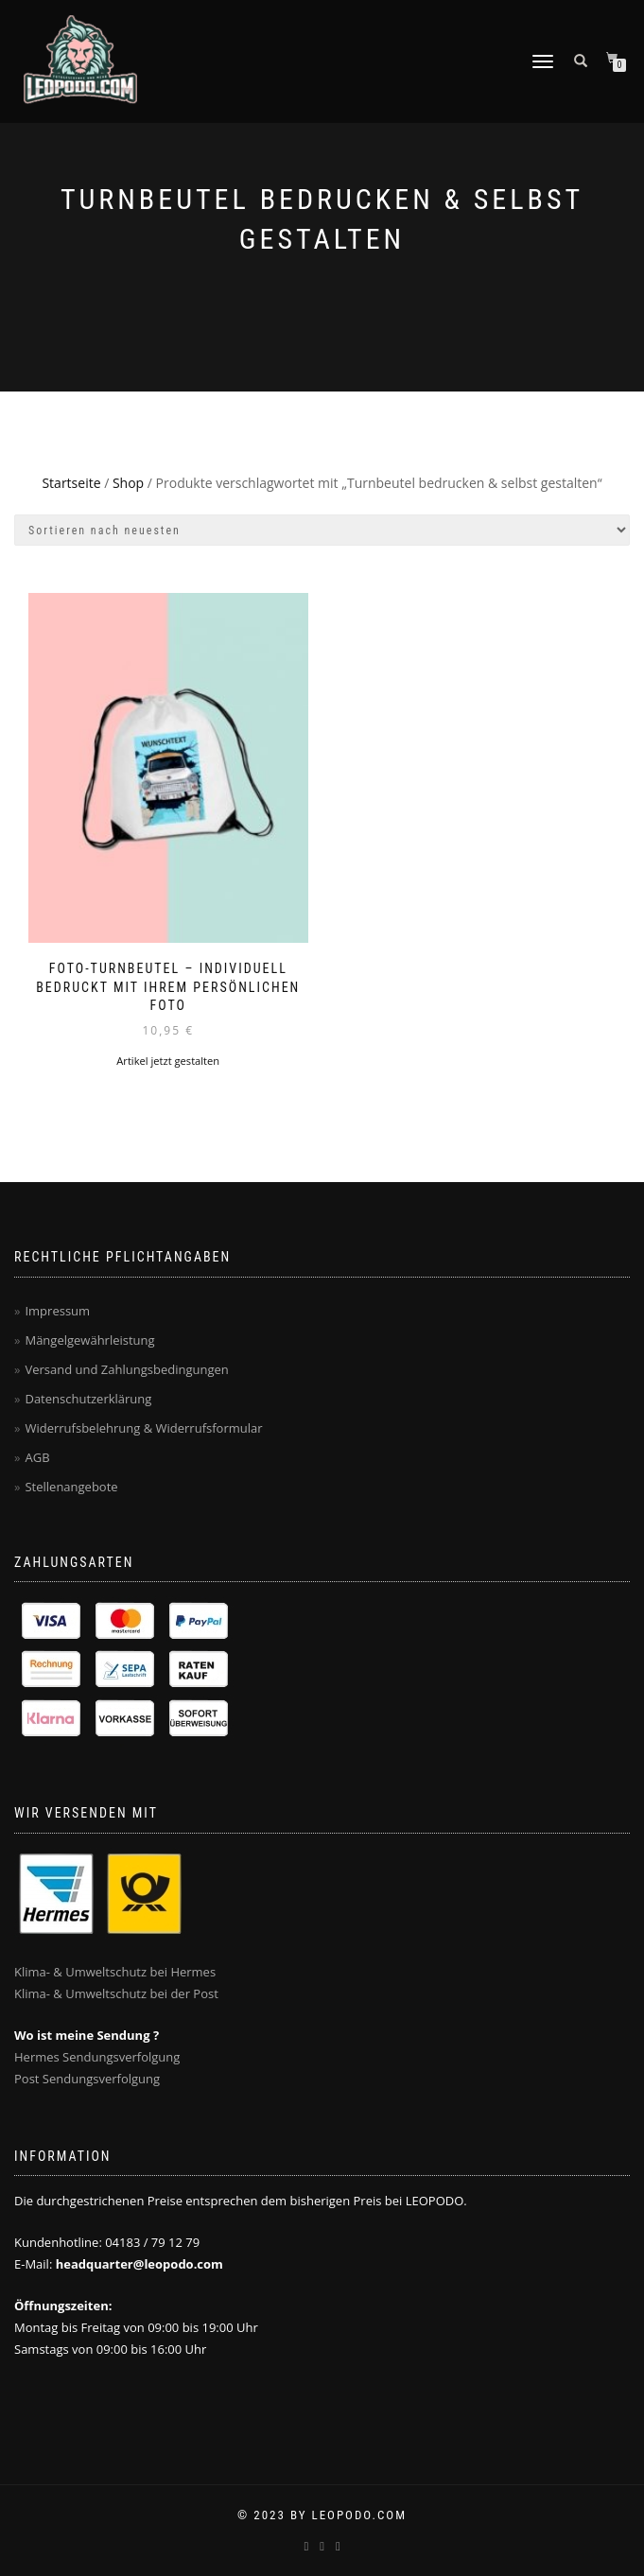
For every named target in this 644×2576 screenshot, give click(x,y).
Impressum (57, 1310)
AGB (37, 1457)
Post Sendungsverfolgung (87, 2078)
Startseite (71, 483)
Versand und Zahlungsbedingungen (126, 1369)
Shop (128, 483)
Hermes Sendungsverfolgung (97, 2056)
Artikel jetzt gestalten (168, 1060)
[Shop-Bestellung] (322, 530)
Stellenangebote (71, 1486)
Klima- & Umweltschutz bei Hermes (115, 1971)
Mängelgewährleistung (89, 1340)
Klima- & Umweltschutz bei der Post (116, 1993)
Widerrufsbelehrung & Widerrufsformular (143, 1427)
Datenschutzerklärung (88, 1398)
